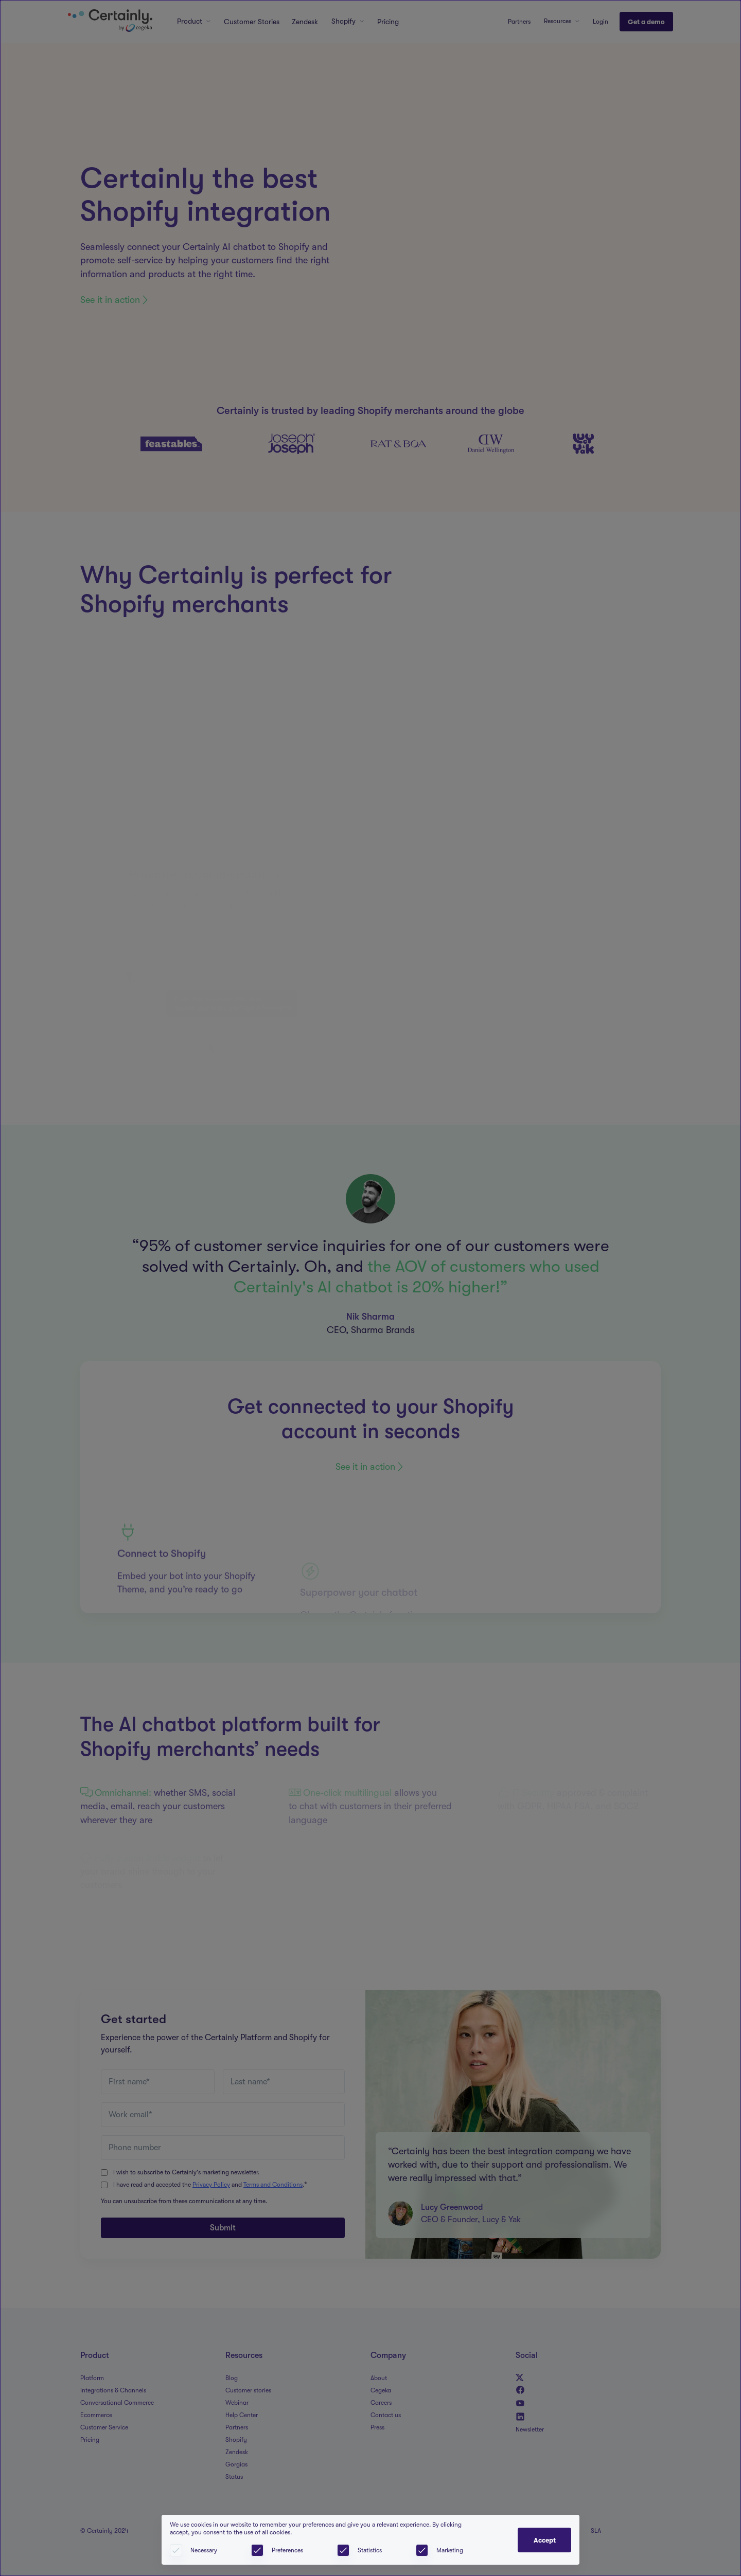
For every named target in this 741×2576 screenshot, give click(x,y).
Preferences (287, 2550)
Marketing (449, 2550)
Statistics (370, 2550)
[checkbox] (257, 2550)
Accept (545, 2540)
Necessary (203, 2550)
